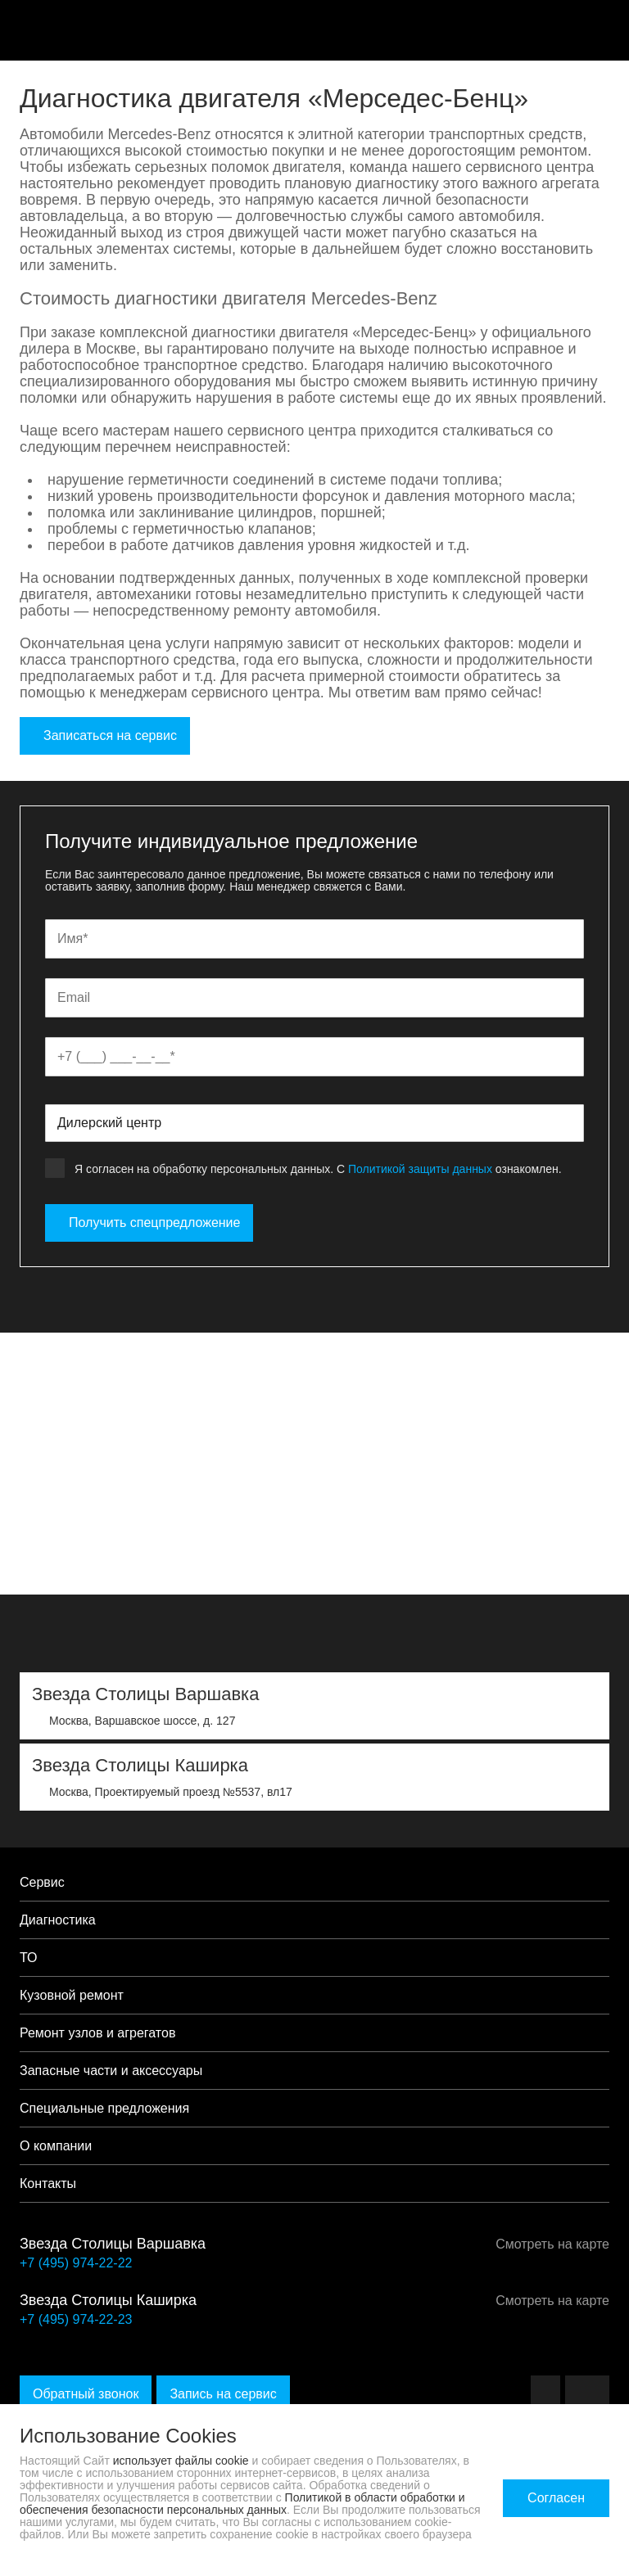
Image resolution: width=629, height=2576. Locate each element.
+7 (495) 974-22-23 (76, 2319)
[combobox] (314, 1123)
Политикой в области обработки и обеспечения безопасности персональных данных (242, 2503)
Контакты (48, 2183)
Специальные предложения (104, 2108)
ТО (29, 1958)
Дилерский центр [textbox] (109, 1123)
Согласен (556, 2498)
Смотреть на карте (546, 2244)
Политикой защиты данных (420, 1168)
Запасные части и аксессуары (111, 2070)
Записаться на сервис (105, 735)
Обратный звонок (85, 2394)
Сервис (42, 1882)
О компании (56, 2146)
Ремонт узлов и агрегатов (97, 2033)
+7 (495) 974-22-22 (76, 2263)
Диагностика (58, 1920)
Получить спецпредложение (149, 1222)
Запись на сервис (223, 2394)
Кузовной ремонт (72, 1995)
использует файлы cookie (181, 2460)
